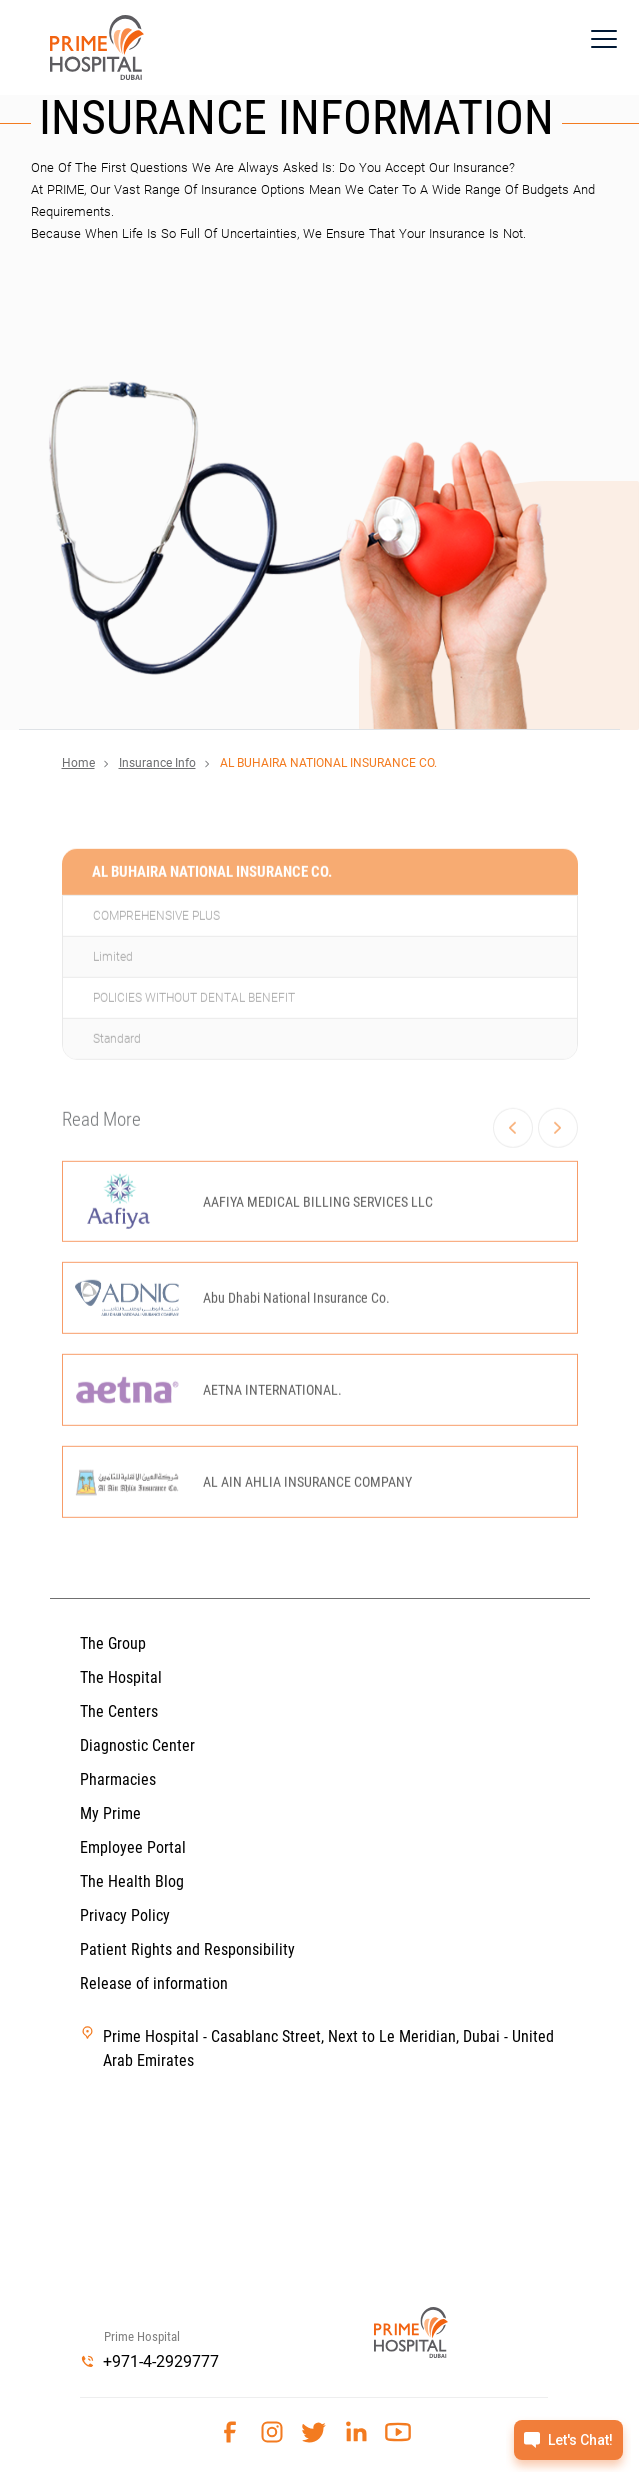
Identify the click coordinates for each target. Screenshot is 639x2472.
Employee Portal (133, 1847)
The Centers (119, 1711)
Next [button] (557, 1181)
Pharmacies (118, 1779)
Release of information (154, 1983)
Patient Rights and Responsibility (187, 1949)
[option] (320, 1383)
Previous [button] (513, 1181)
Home (78, 763)
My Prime (110, 1813)
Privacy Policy (125, 1915)
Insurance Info (157, 763)
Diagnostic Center (137, 1745)
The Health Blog (132, 1881)
